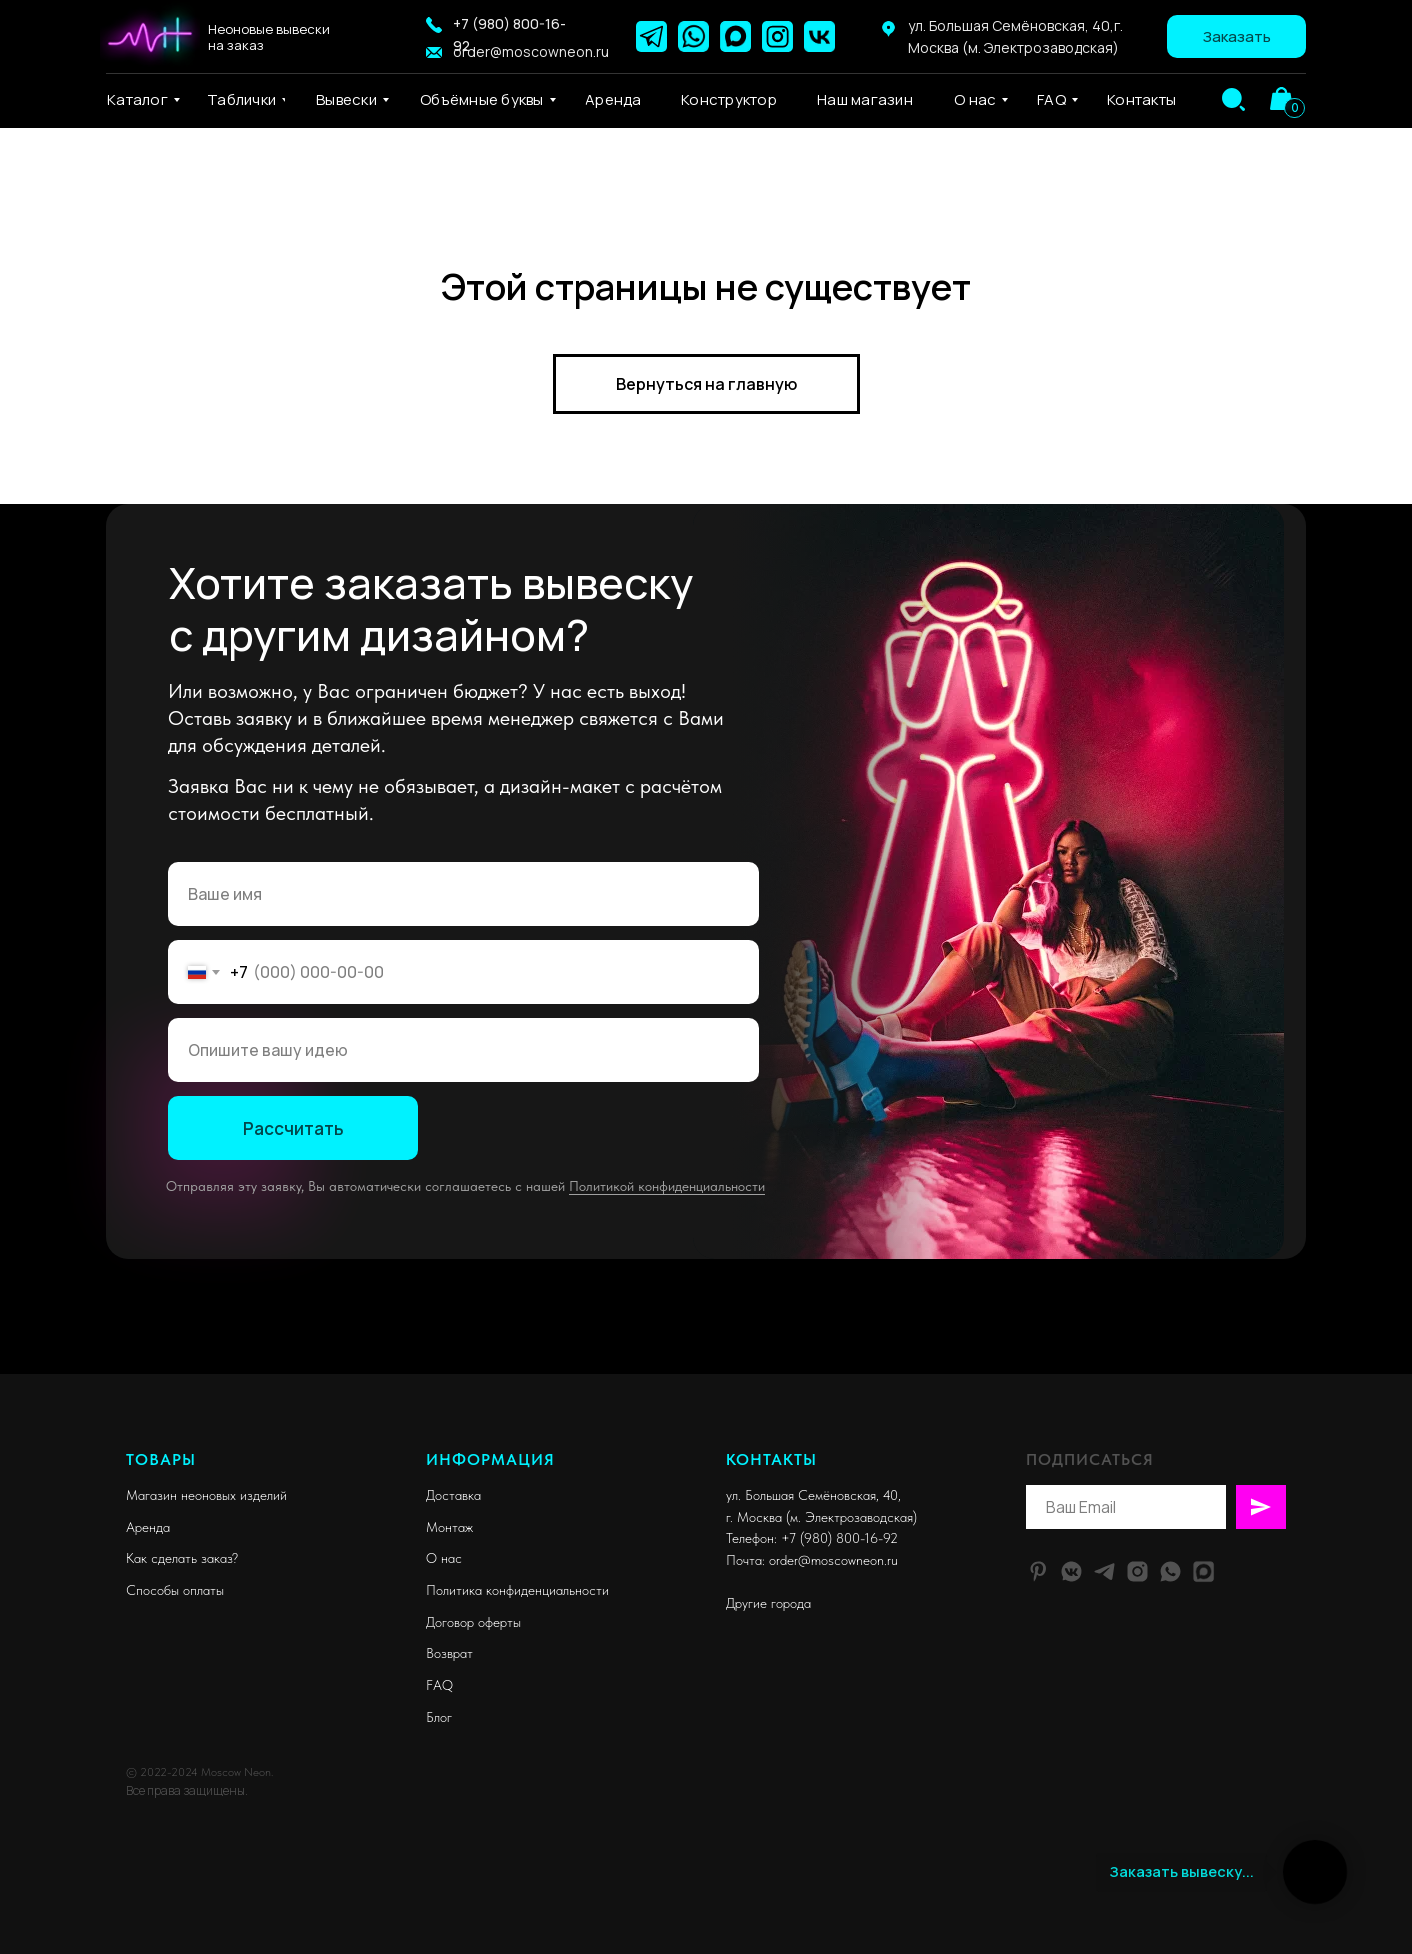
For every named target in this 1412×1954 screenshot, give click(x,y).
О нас (444, 1558)
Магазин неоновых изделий (206, 1495)
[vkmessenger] (1071, 1571)
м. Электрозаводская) (853, 1517)
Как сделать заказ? (182, 1558)
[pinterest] (1038, 1571)
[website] (1203, 1571)
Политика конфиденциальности (517, 1590)
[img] (1233, 99)
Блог (439, 1717)
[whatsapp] (1170, 1571)
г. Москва (754, 1517)
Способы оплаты (175, 1590)
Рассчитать (293, 1128)
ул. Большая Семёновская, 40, (813, 1495)
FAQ (439, 1685)
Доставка (453, 1495)
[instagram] (1137, 1571)
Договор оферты (473, 1622)
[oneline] (463, 1050)
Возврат (449, 1653)
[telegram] (1104, 1571)
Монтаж (449, 1527)
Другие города (768, 1603)
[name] (463, 894)
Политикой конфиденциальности (667, 1186)
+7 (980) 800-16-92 (839, 1538)
